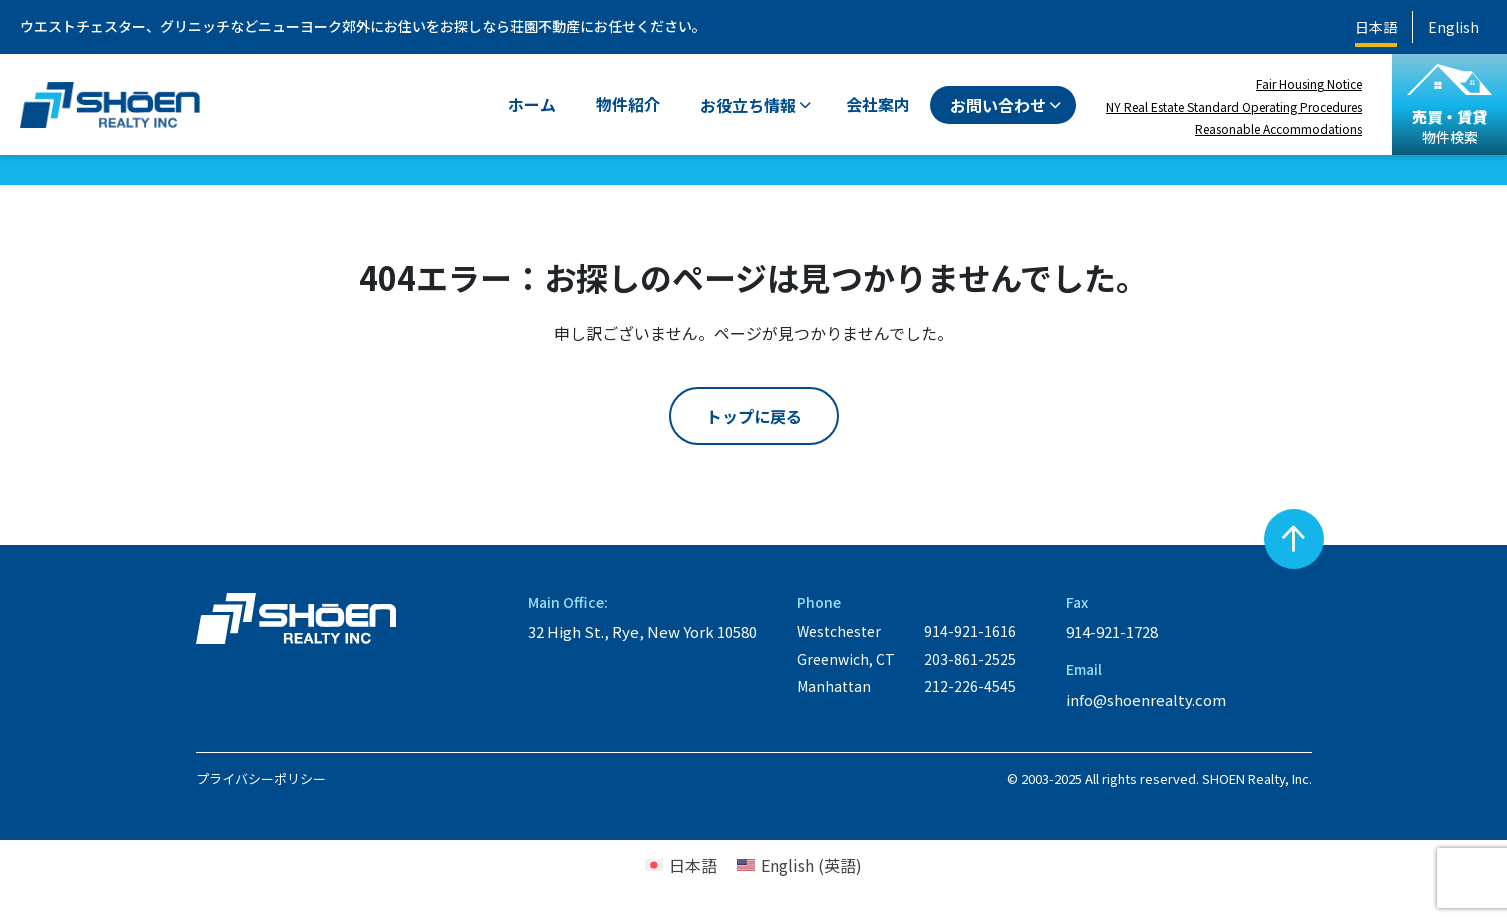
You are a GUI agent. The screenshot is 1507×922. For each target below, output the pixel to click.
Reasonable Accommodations (1278, 128)
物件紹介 (628, 104)
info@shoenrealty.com (1146, 699)
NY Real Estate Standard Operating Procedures (1234, 106)
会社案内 (878, 104)
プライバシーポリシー (261, 778)
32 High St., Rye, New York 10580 (642, 631)
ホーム (532, 104)
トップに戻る (754, 416)
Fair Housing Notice (1309, 83)
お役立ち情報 (748, 105)
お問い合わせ (998, 105)
